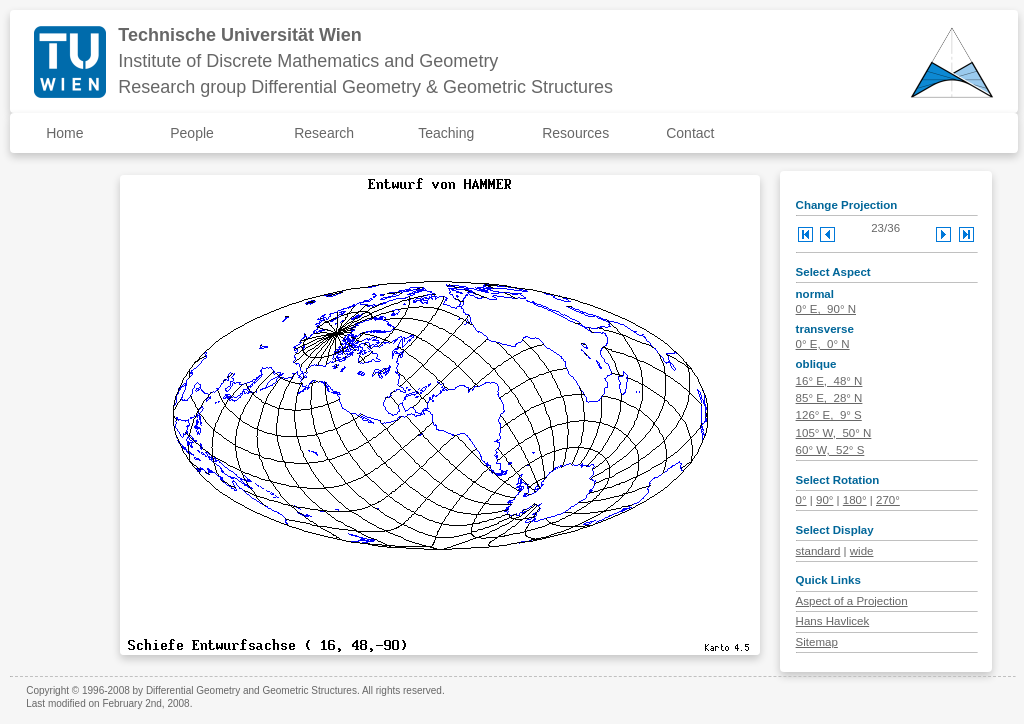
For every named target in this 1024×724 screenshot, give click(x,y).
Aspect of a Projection (852, 601)
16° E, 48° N (829, 381)
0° (801, 500)
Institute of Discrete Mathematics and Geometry (308, 61)
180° (855, 500)
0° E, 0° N (823, 344)
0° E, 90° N (826, 309)
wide (862, 551)
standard (818, 551)
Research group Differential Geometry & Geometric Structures (365, 87)
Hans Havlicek (833, 621)
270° (888, 500)
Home (64, 133)
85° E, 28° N (829, 398)
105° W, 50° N (834, 433)
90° (824, 500)
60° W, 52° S (830, 450)
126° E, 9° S (829, 415)
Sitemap (817, 642)
